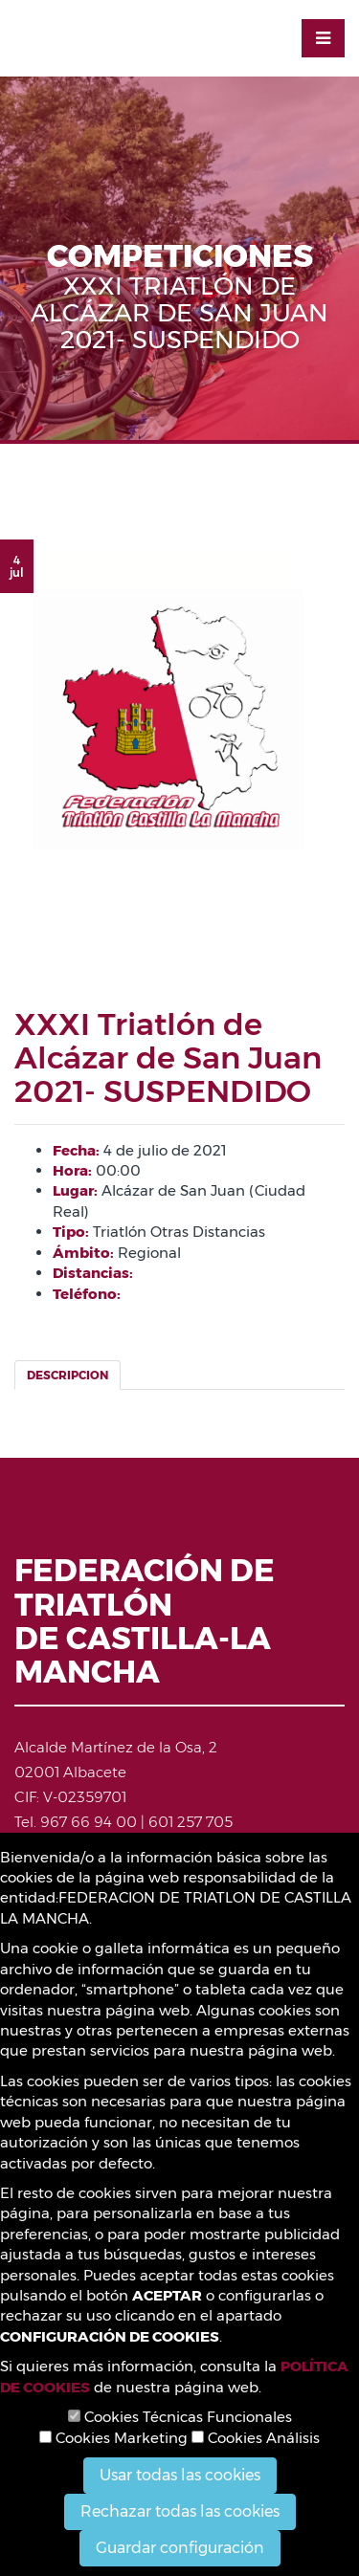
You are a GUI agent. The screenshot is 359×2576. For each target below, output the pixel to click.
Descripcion (67, 1375)
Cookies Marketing (113, 2438)
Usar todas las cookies (180, 2475)
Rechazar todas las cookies (180, 2511)
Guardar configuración (180, 2548)
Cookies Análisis (255, 2438)
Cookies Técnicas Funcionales (180, 2417)
